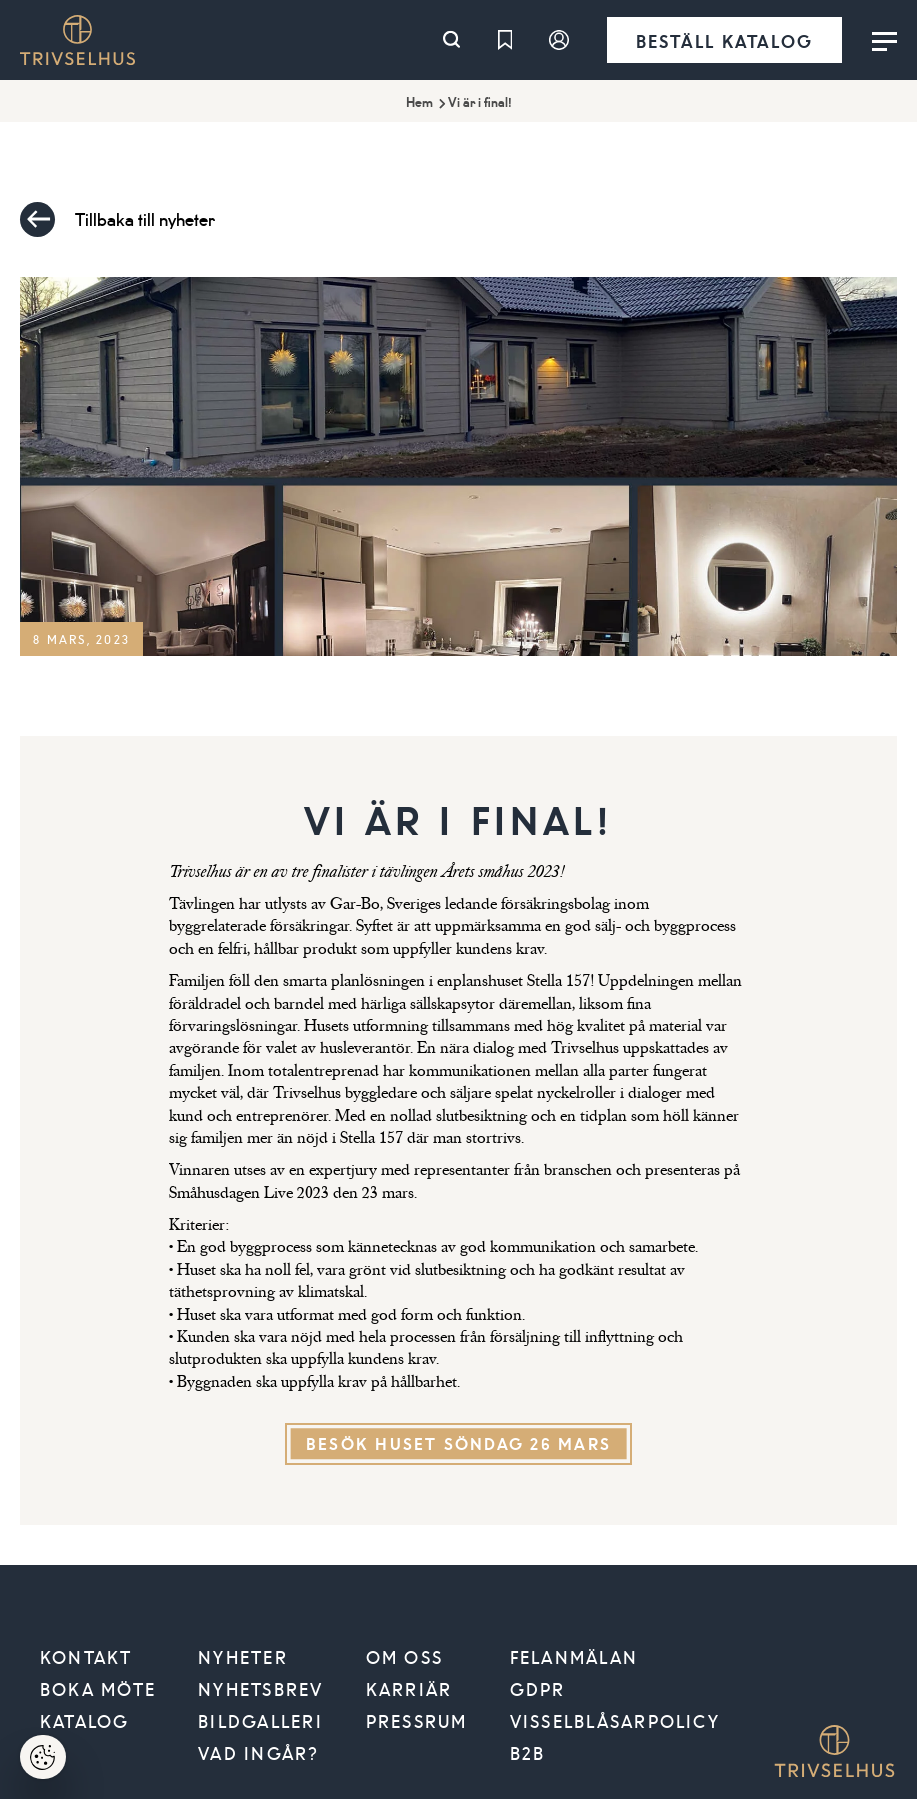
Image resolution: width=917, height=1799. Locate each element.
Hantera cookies (54, 1763)
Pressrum (417, 1721)
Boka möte (98, 1689)
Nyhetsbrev (260, 1689)
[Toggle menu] (884, 40)
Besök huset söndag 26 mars (458, 1443)
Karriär (409, 1689)
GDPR (538, 1689)
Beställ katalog (725, 40)
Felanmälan (574, 1657)
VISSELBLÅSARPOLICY (615, 1721)
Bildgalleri (260, 1721)
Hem (419, 102)
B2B (528, 1753)
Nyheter (243, 1657)
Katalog (85, 1721)
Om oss (404, 1657)
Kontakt (86, 1657)
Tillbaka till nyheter (117, 219)
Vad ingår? (258, 1753)
